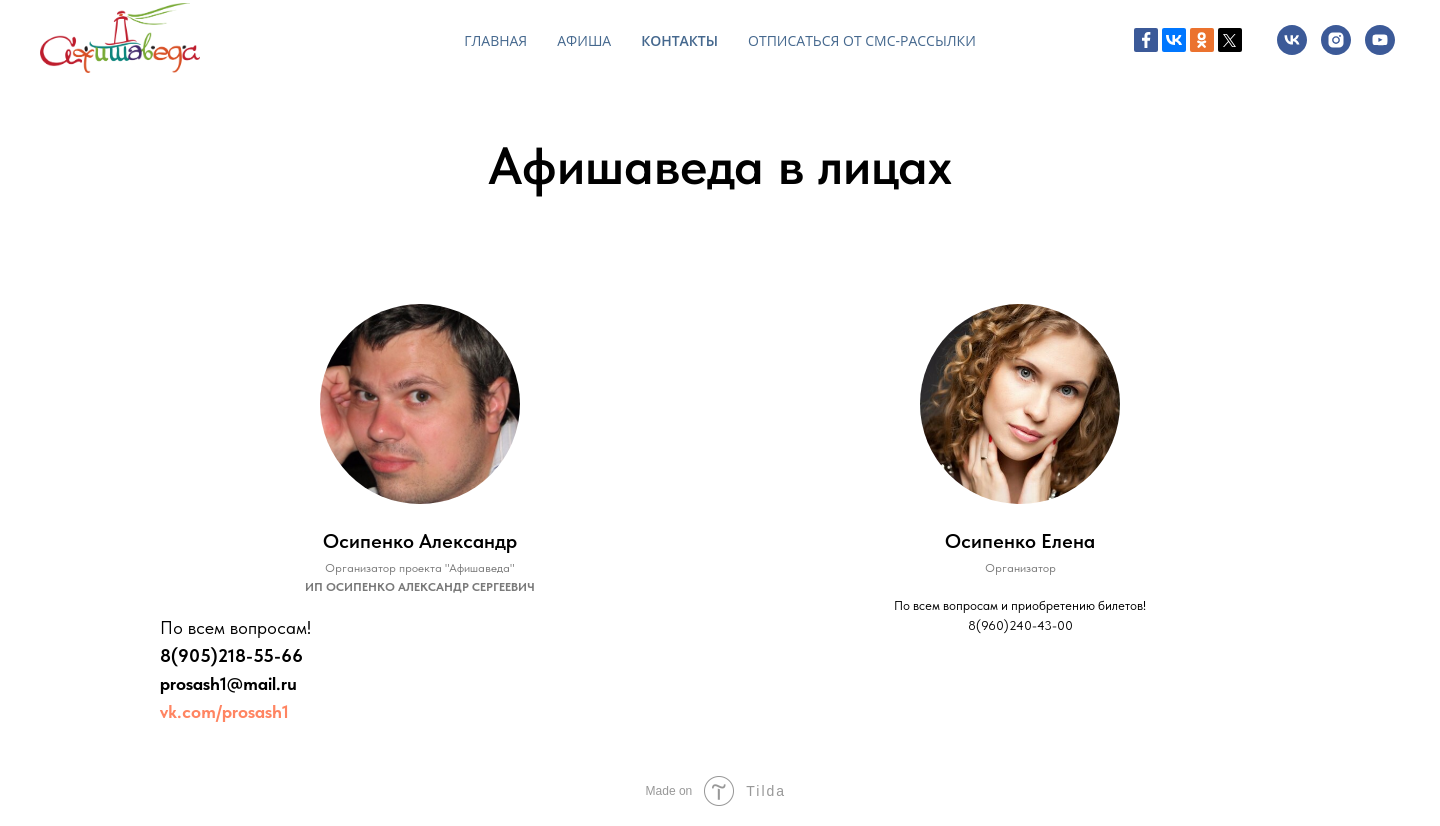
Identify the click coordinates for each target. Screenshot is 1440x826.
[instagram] (1336, 40)
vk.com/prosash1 (224, 711)
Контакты (679, 40)
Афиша (584, 40)
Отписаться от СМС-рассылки (862, 40)
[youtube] (1380, 40)
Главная (495, 40)
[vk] (1292, 40)
